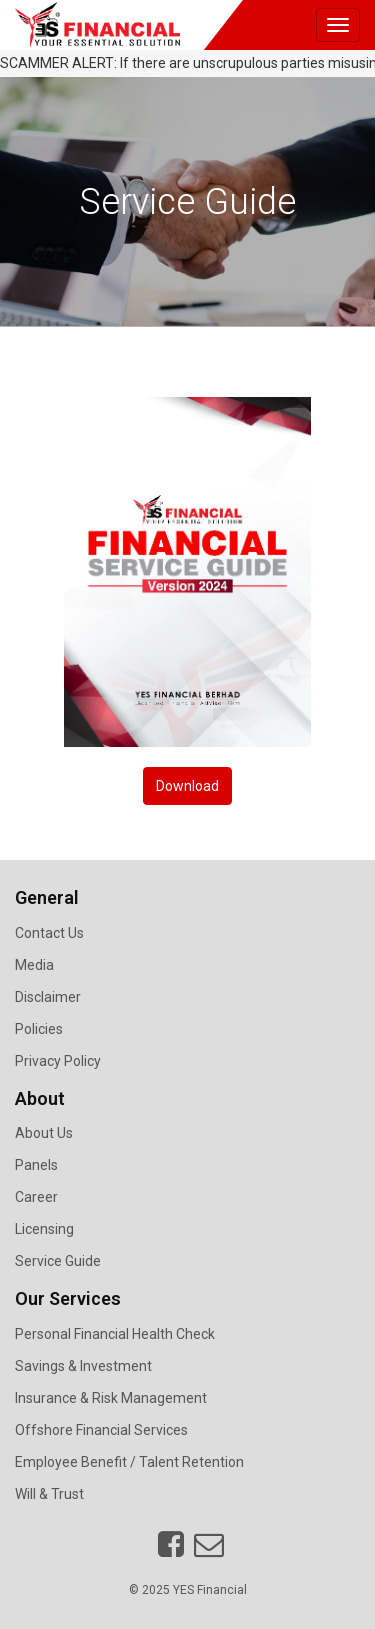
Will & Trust (49, 1494)
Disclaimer (48, 997)
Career (36, 1197)
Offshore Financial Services (101, 1430)
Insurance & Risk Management (111, 1398)
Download (187, 786)
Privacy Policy (58, 1061)
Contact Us (49, 933)
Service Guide (58, 1261)
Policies (39, 1029)
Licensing (44, 1229)
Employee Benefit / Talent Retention (129, 1462)
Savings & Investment (83, 1366)
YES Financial (210, 1590)
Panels (36, 1165)
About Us (44, 1133)
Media (34, 965)
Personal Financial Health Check (115, 1334)
